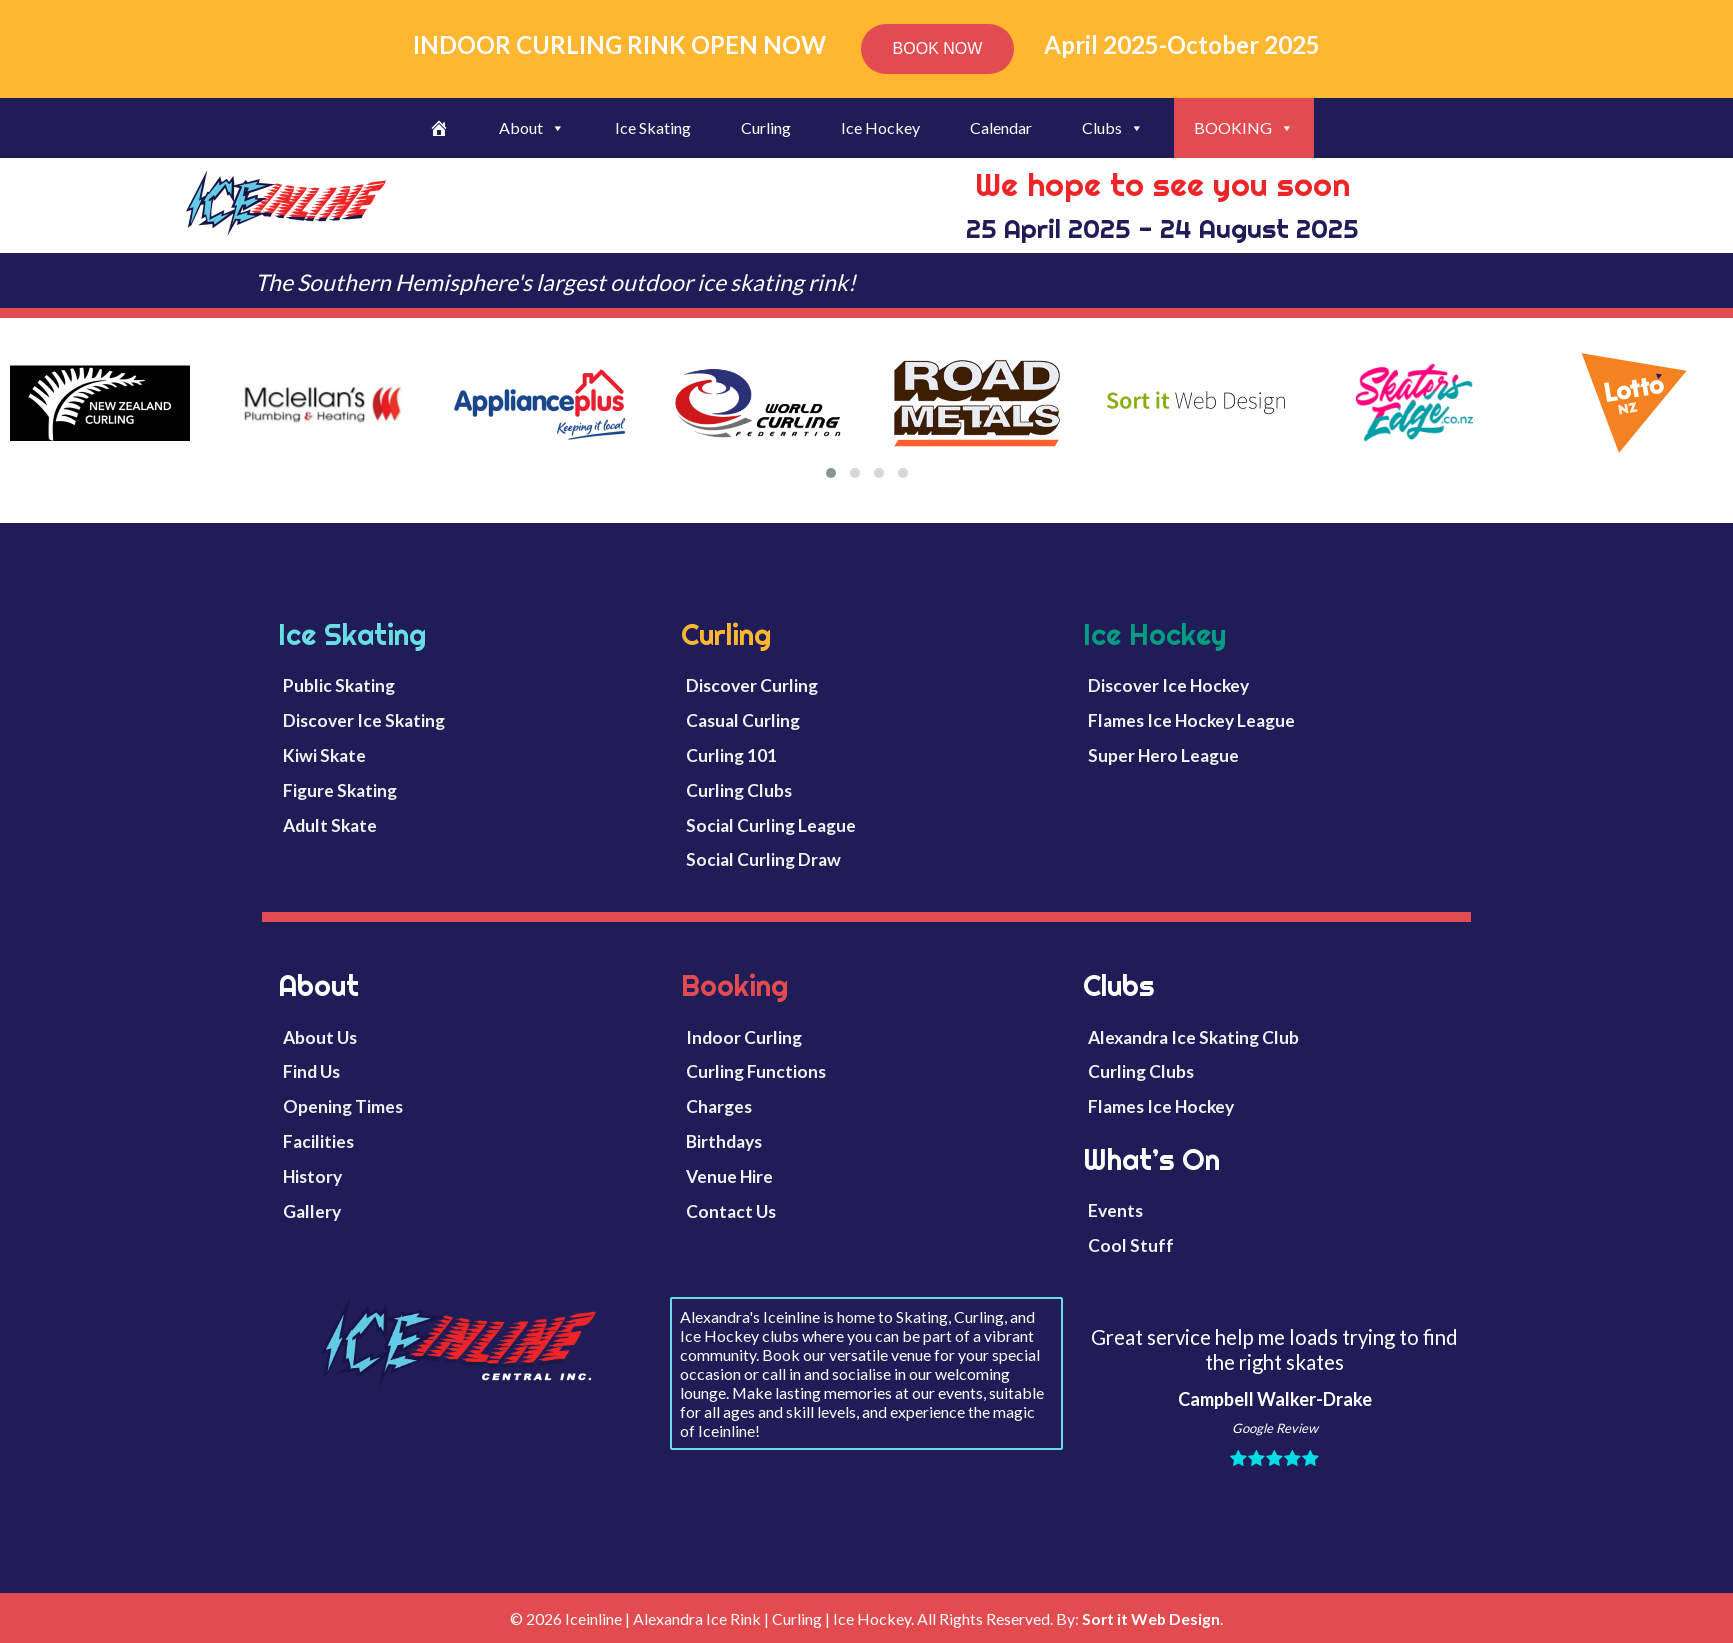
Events (1115, 1210)
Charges (719, 1106)
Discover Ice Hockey (1168, 685)
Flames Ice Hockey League (1191, 720)
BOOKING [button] (1244, 128)
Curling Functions (756, 1071)
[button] (831, 473)
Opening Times (343, 1106)
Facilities (318, 1141)
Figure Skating (340, 790)
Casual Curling (743, 720)
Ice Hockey (880, 127)
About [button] (532, 128)
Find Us (311, 1071)
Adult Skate (330, 825)
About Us (320, 1037)
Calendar (1001, 127)
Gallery (312, 1211)
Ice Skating (653, 127)
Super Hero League (1163, 755)
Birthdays (724, 1141)
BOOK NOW (938, 48)
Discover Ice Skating (364, 720)
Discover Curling (752, 685)
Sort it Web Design (1151, 1618)
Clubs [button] (1113, 128)
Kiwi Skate (324, 755)
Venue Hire (729, 1176)
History (312, 1176)
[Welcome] (439, 128)
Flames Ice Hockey (1161, 1106)
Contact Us (731, 1211)
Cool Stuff (1131, 1245)
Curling (766, 127)
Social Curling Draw (763, 859)
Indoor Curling (744, 1037)
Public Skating (339, 685)
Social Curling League (771, 825)
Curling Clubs (739, 790)
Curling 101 (731, 755)
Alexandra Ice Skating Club (1193, 1037)
